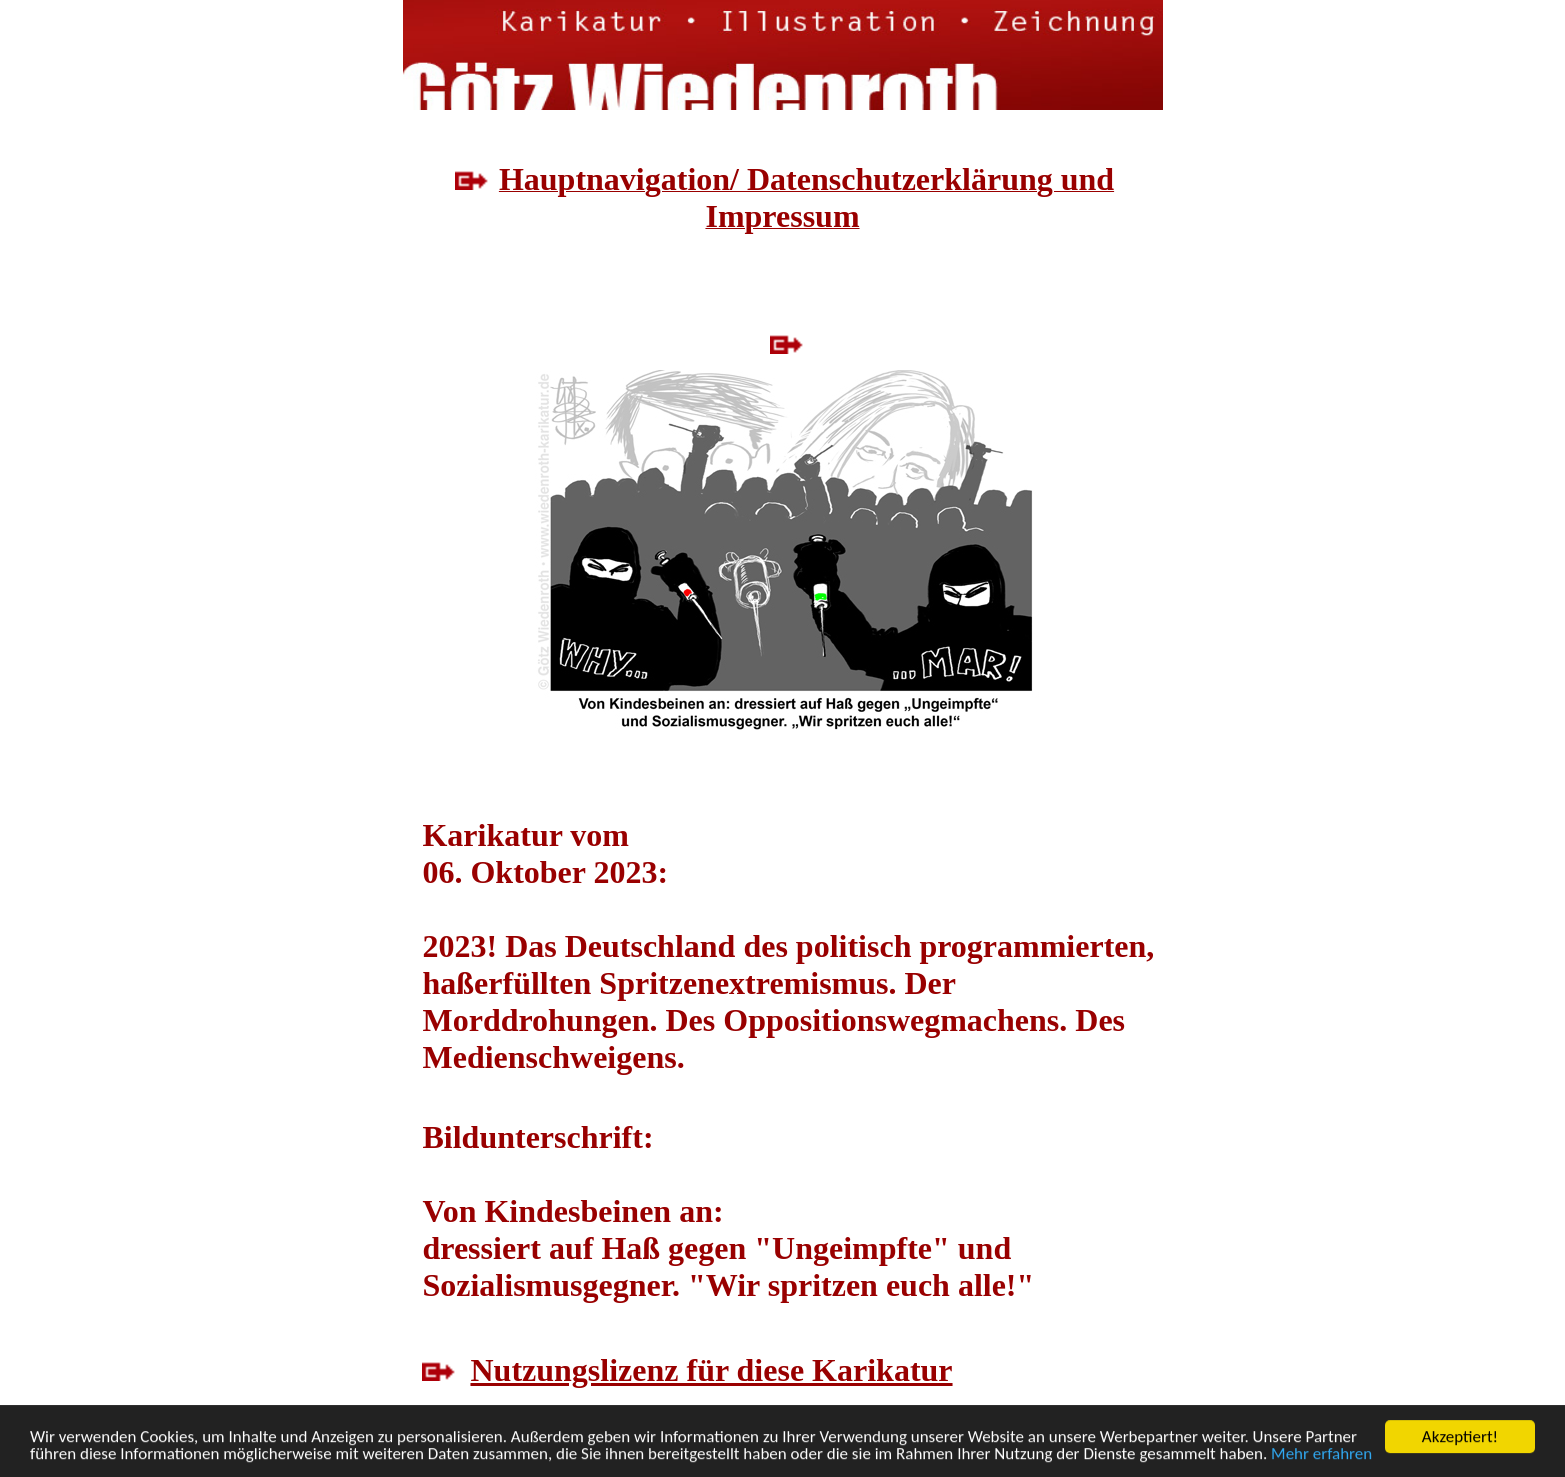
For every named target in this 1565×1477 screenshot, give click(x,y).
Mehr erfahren (1321, 1454)
